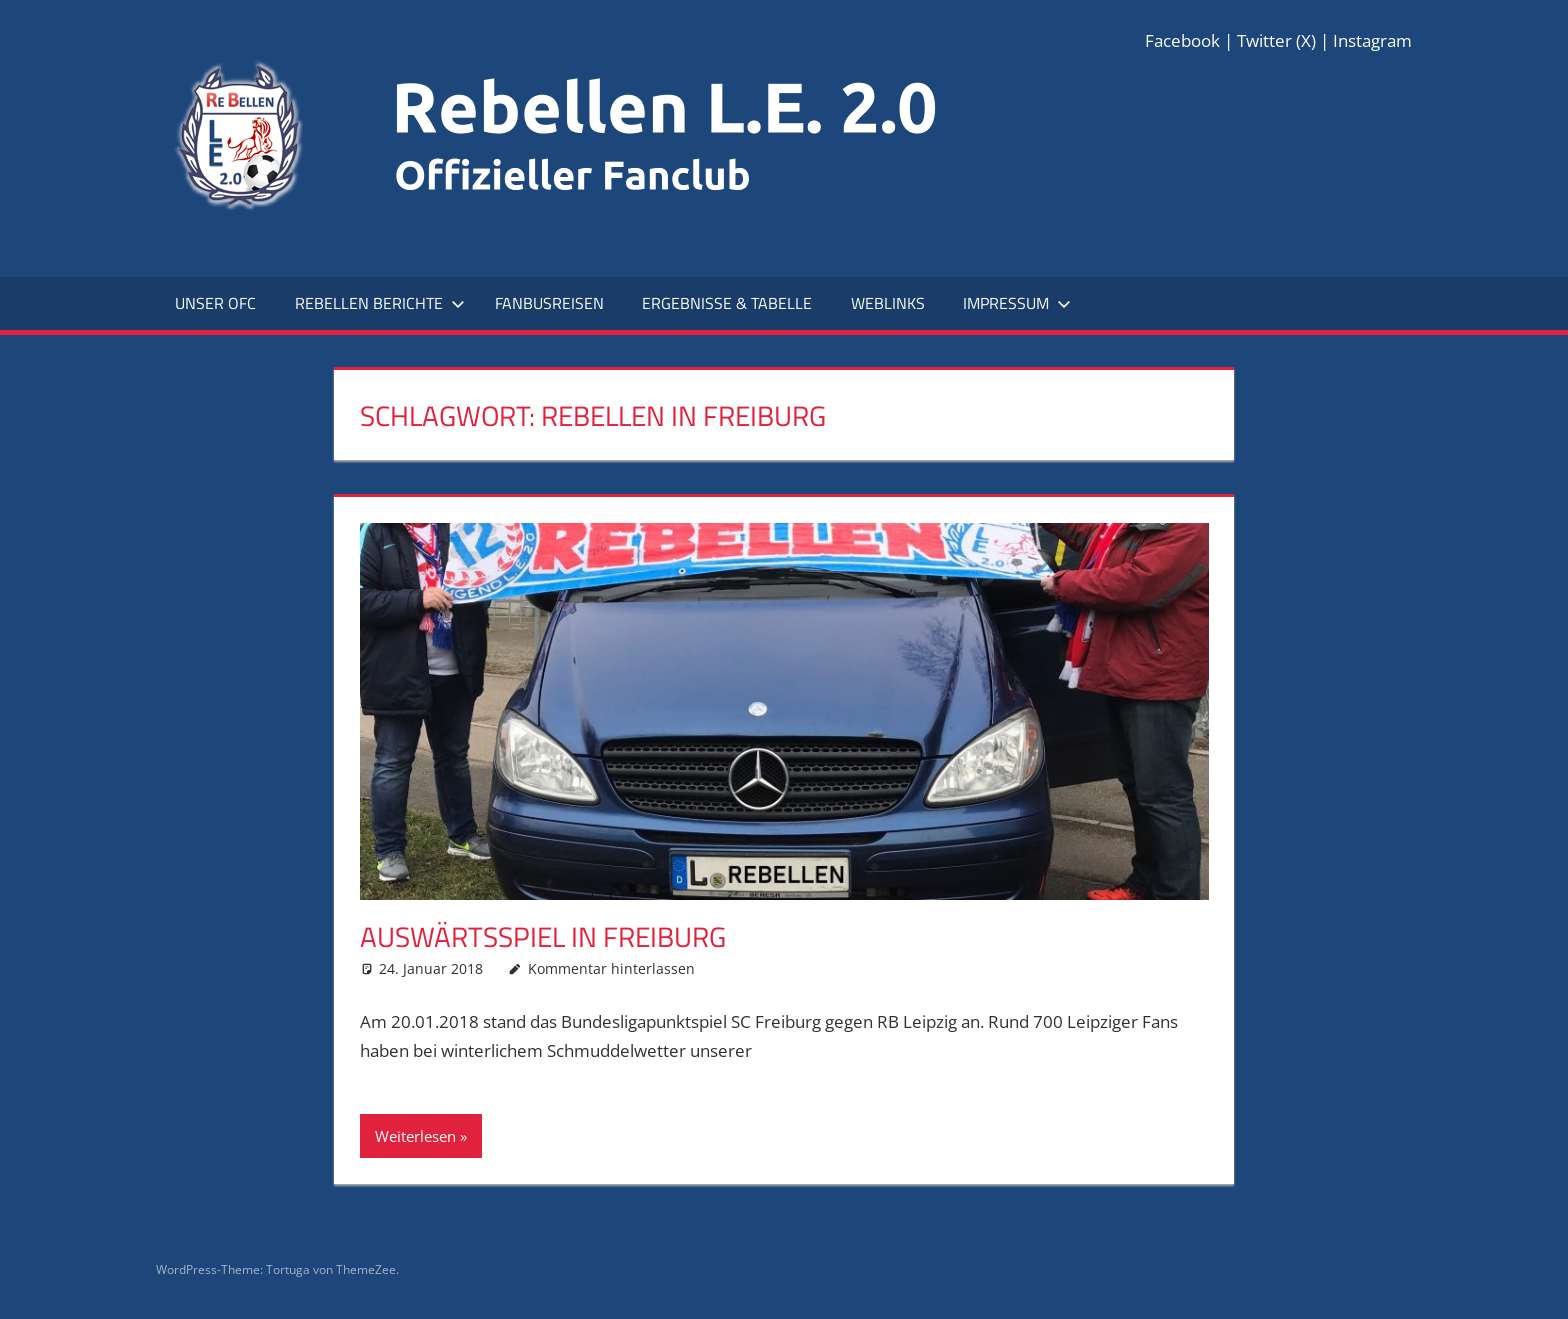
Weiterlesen (415, 1136)
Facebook (1182, 40)
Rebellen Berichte (380, 303)
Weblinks (888, 303)
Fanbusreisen (549, 303)
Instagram (1372, 40)
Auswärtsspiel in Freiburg (543, 936)
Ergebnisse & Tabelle (727, 303)
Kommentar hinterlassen (611, 968)
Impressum (1017, 303)
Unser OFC (215, 303)
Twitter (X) (1276, 40)
